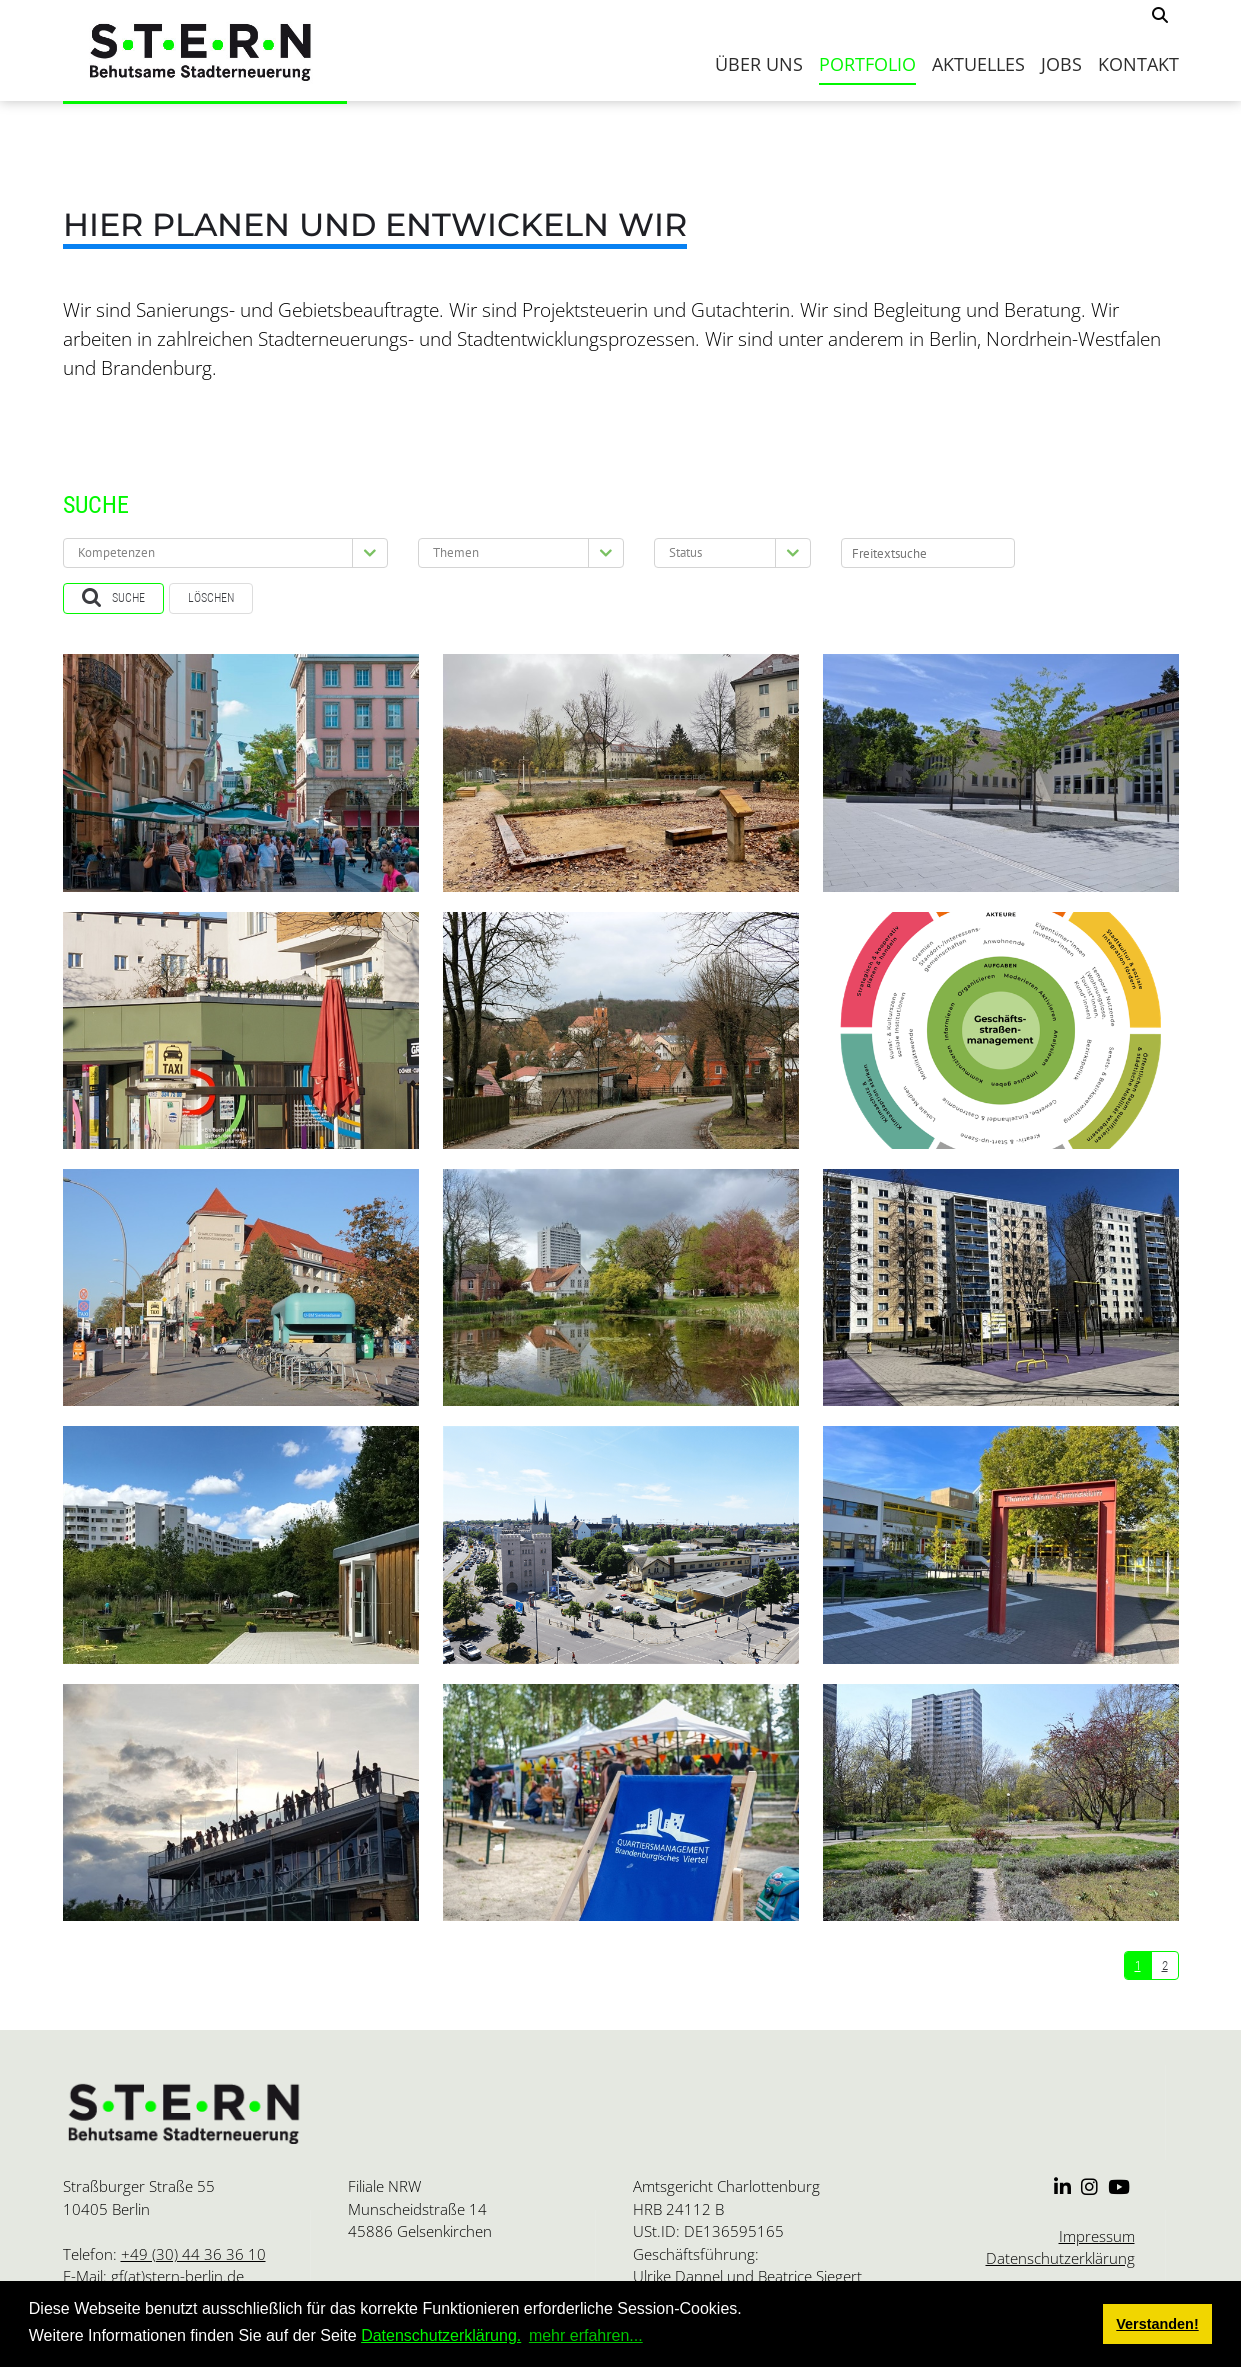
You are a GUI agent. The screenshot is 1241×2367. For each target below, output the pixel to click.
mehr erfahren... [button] (586, 2335)
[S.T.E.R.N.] (205, 50)
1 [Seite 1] (1138, 1965)
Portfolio (867, 64)
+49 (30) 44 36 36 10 (193, 2254)
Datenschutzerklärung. (441, 2335)
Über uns (759, 64)
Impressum (1097, 2236)
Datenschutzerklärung (1060, 2258)
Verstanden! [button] (1157, 2324)
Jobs (1061, 64)
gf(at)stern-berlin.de (177, 2276)
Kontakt (1138, 64)
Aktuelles (978, 64)
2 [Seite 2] (1165, 1965)
